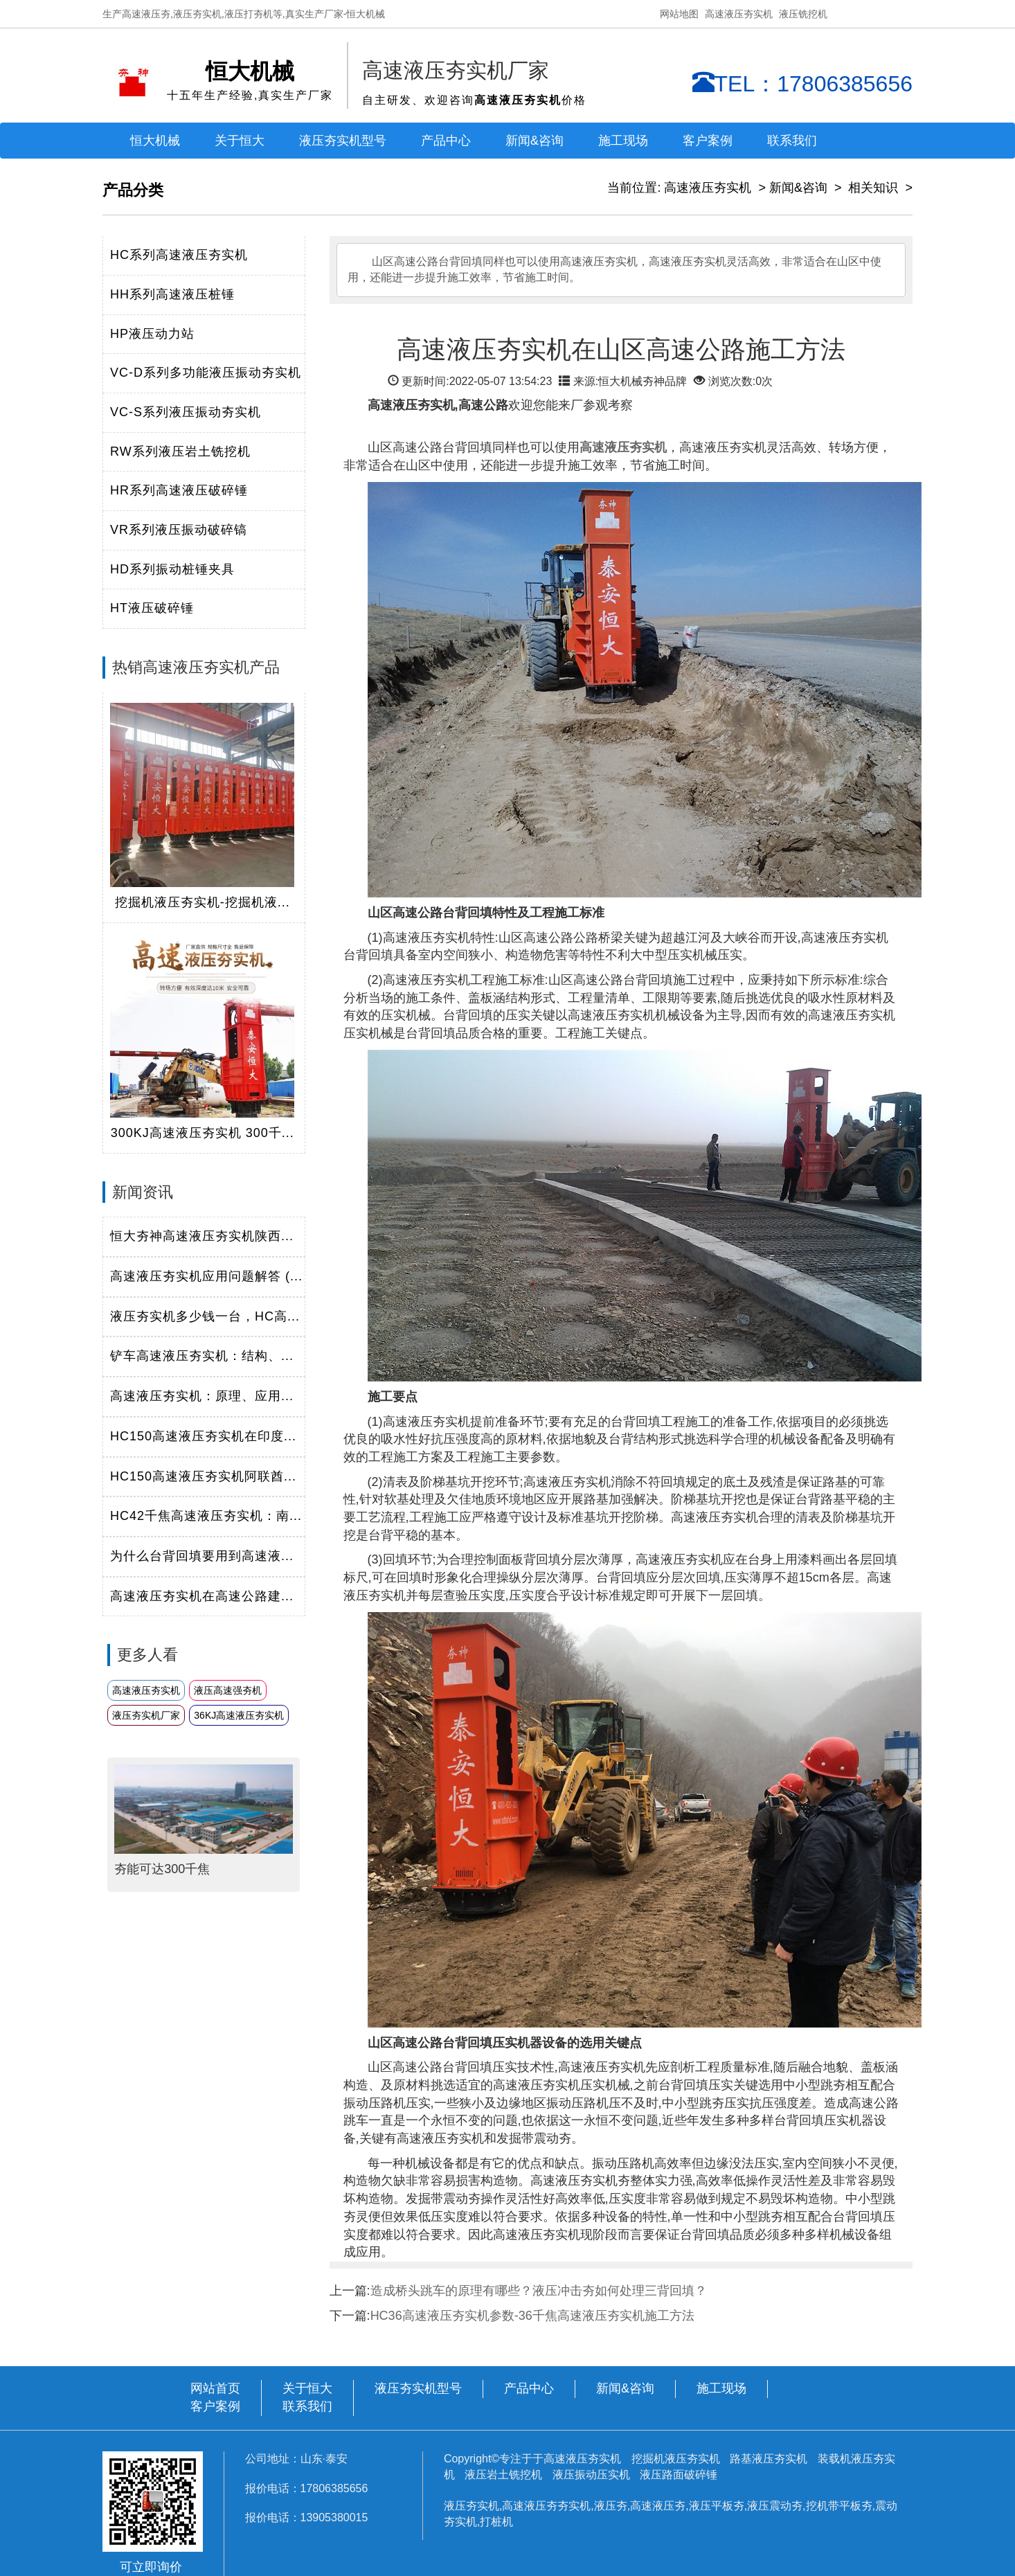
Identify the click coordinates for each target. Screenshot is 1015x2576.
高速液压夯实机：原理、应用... (202, 1396)
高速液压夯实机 (739, 13)
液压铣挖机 (803, 13)
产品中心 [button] (446, 140)
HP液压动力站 (152, 334)
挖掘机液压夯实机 (677, 2459)
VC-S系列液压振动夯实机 (185, 412)
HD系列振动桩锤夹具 (172, 569)
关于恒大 (239, 140)
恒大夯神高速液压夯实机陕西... (202, 1236)
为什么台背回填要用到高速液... (202, 1556)
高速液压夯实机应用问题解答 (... (206, 1276)
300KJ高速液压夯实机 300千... (202, 1133)
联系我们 (792, 140)
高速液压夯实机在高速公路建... (202, 1596)
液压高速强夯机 (228, 1690)
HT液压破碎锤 (152, 608)
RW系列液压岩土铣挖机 (180, 451)
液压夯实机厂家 (146, 1715)
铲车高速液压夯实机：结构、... (202, 1356)
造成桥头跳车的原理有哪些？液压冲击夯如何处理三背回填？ (538, 2291)
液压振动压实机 (591, 2474)
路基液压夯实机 (770, 2459)
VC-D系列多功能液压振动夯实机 (205, 372)
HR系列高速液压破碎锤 (179, 490)
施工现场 (623, 140)
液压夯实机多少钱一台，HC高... (205, 1316)
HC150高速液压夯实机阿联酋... (203, 1476)
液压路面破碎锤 (678, 2474)
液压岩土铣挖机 (505, 2474)
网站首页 (215, 2388)
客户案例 (708, 140)
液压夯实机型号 (342, 140)
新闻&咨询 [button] (534, 140)
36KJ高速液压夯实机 (239, 1715)
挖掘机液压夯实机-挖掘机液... (202, 902)
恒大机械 (155, 140)
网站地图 (679, 13)
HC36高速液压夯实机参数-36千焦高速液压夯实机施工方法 (532, 2316)
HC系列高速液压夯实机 (179, 255)
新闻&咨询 (798, 188)
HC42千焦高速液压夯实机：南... (206, 1516)
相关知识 (873, 188)
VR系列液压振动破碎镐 (178, 530)
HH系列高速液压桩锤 (172, 294)
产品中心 (529, 2388)
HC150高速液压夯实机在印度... (203, 1436)
